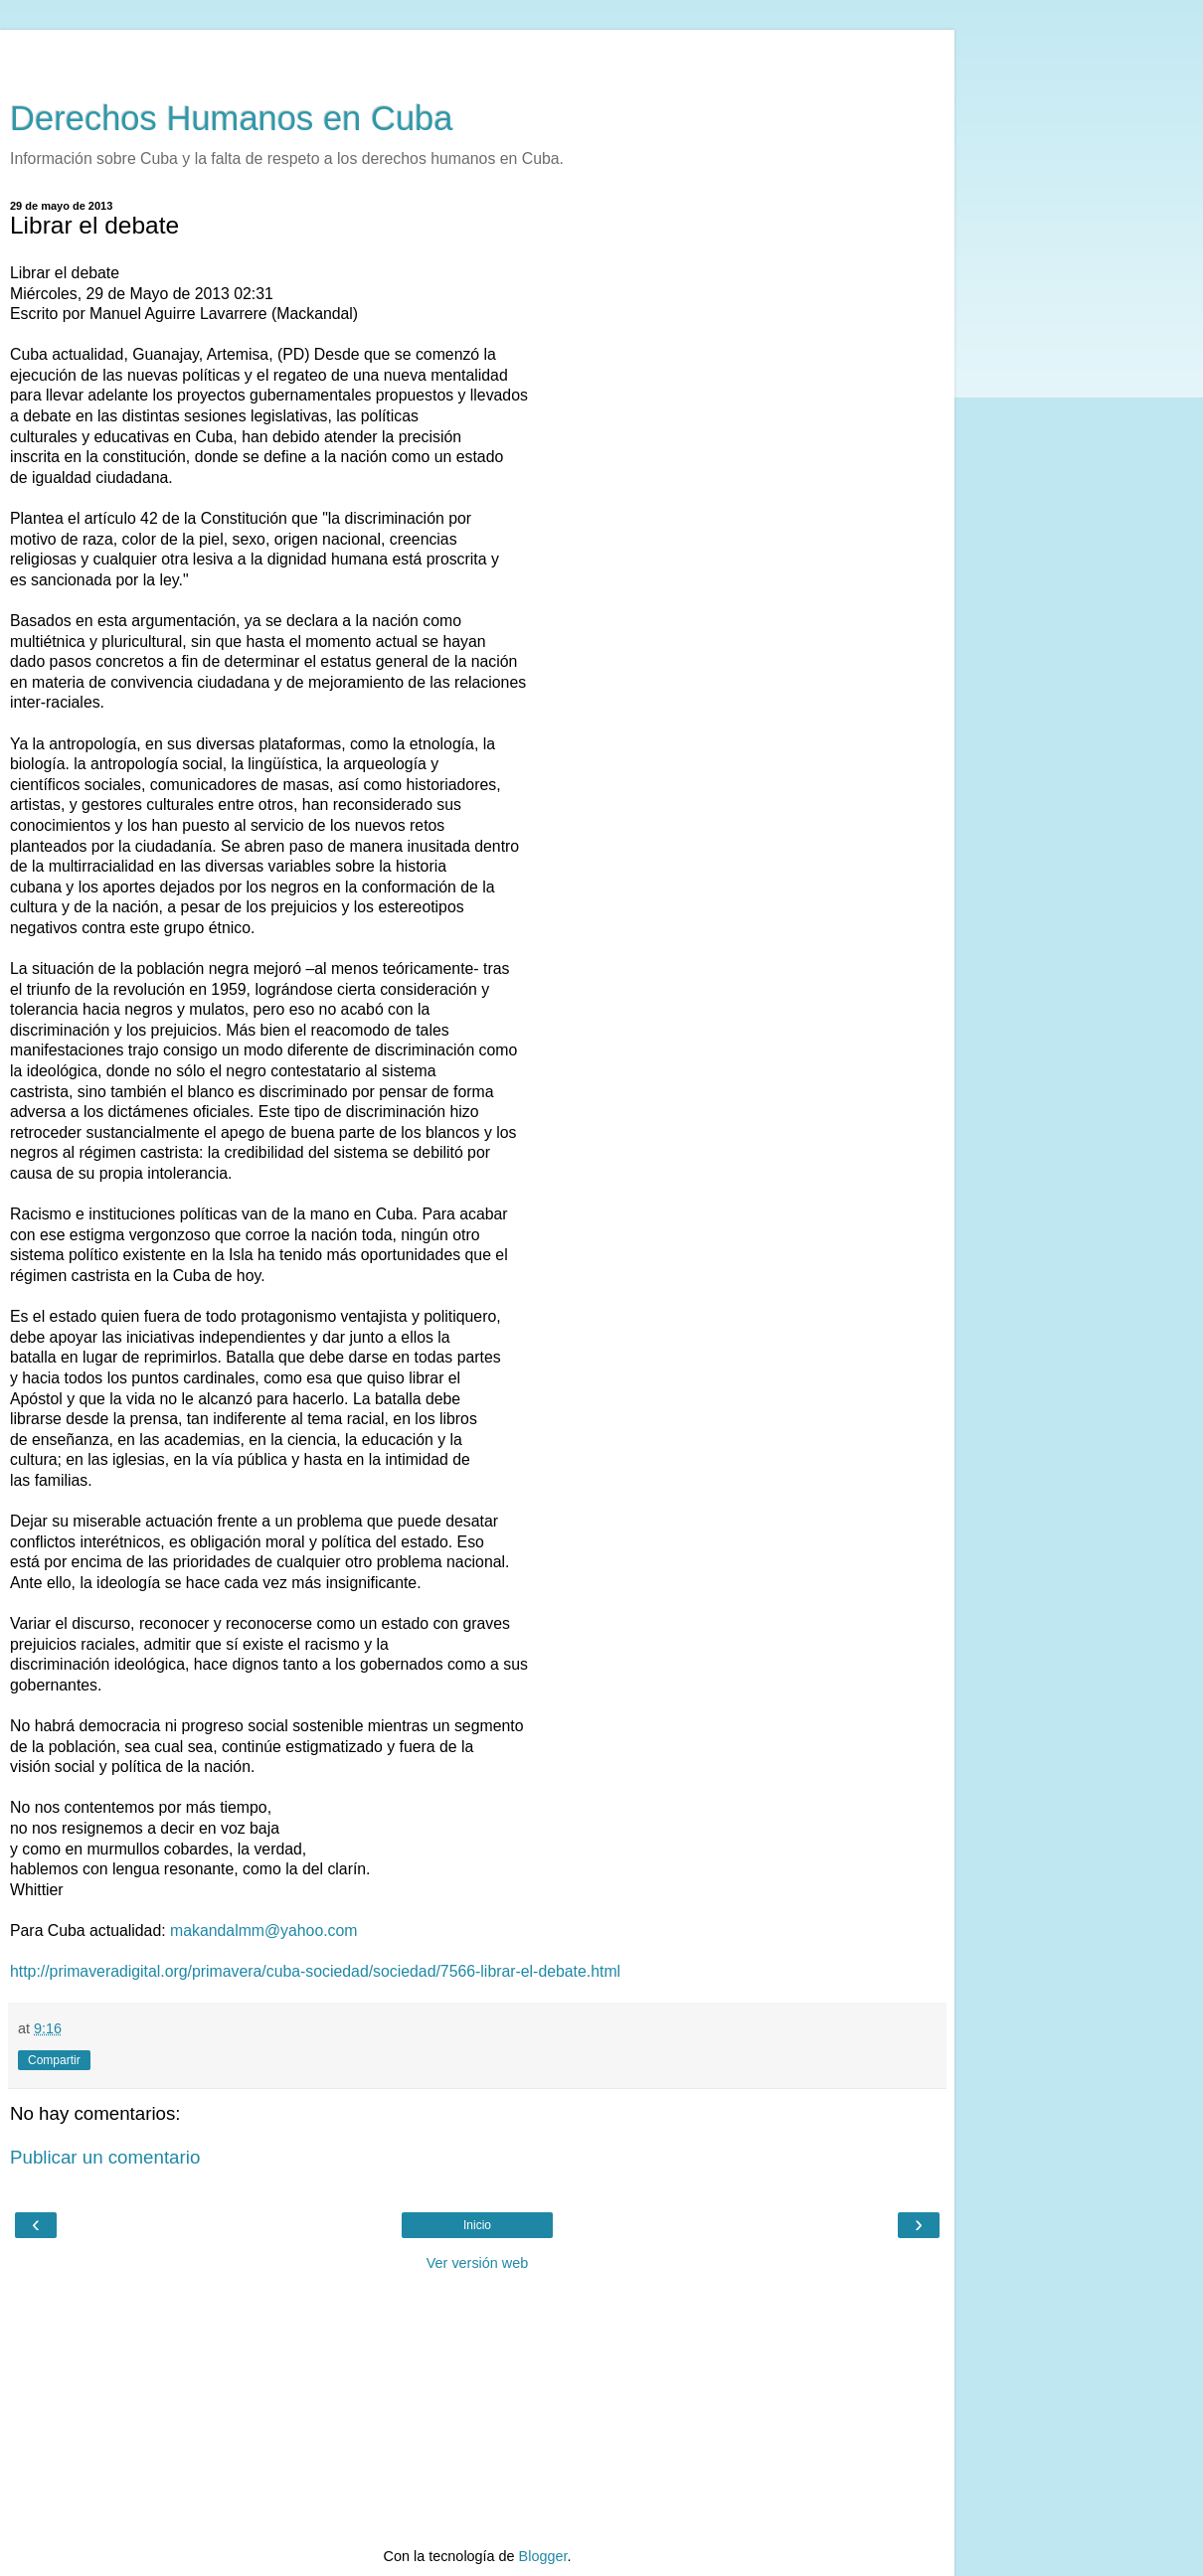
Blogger (543, 2556)
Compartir (54, 2060)
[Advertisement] (477, 55)
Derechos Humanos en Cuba (231, 118)
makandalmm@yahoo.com (264, 1930)
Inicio (477, 2225)
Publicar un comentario (105, 2157)
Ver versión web (477, 2263)
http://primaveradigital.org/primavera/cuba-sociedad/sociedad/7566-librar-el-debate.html (315, 1971)
